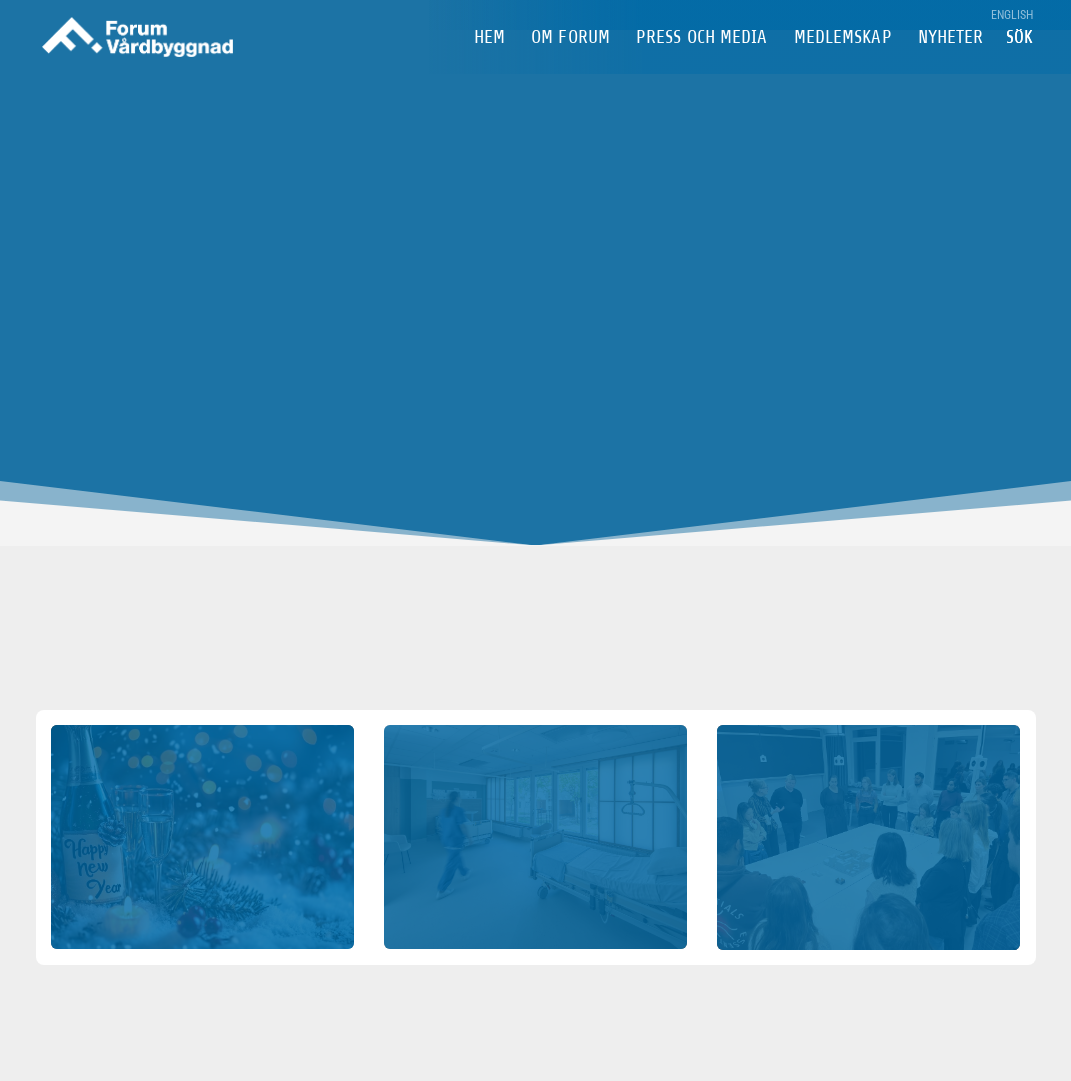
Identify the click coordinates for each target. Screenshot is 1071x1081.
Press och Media (702, 68)
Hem (489, 68)
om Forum (570, 68)
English (1012, 15)
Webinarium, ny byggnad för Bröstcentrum (868, 801)
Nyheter (951, 68)
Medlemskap (843, 68)
